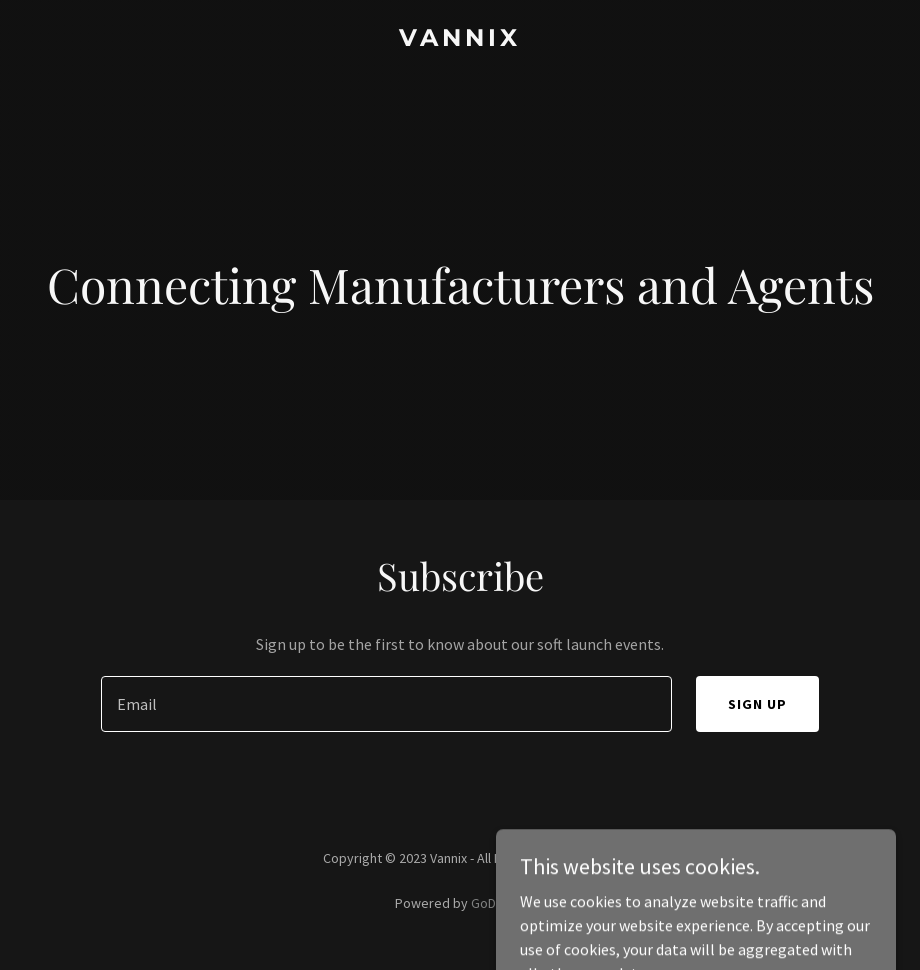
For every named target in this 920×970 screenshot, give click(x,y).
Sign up (757, 704)
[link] (460, 40)
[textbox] (387, 704)
